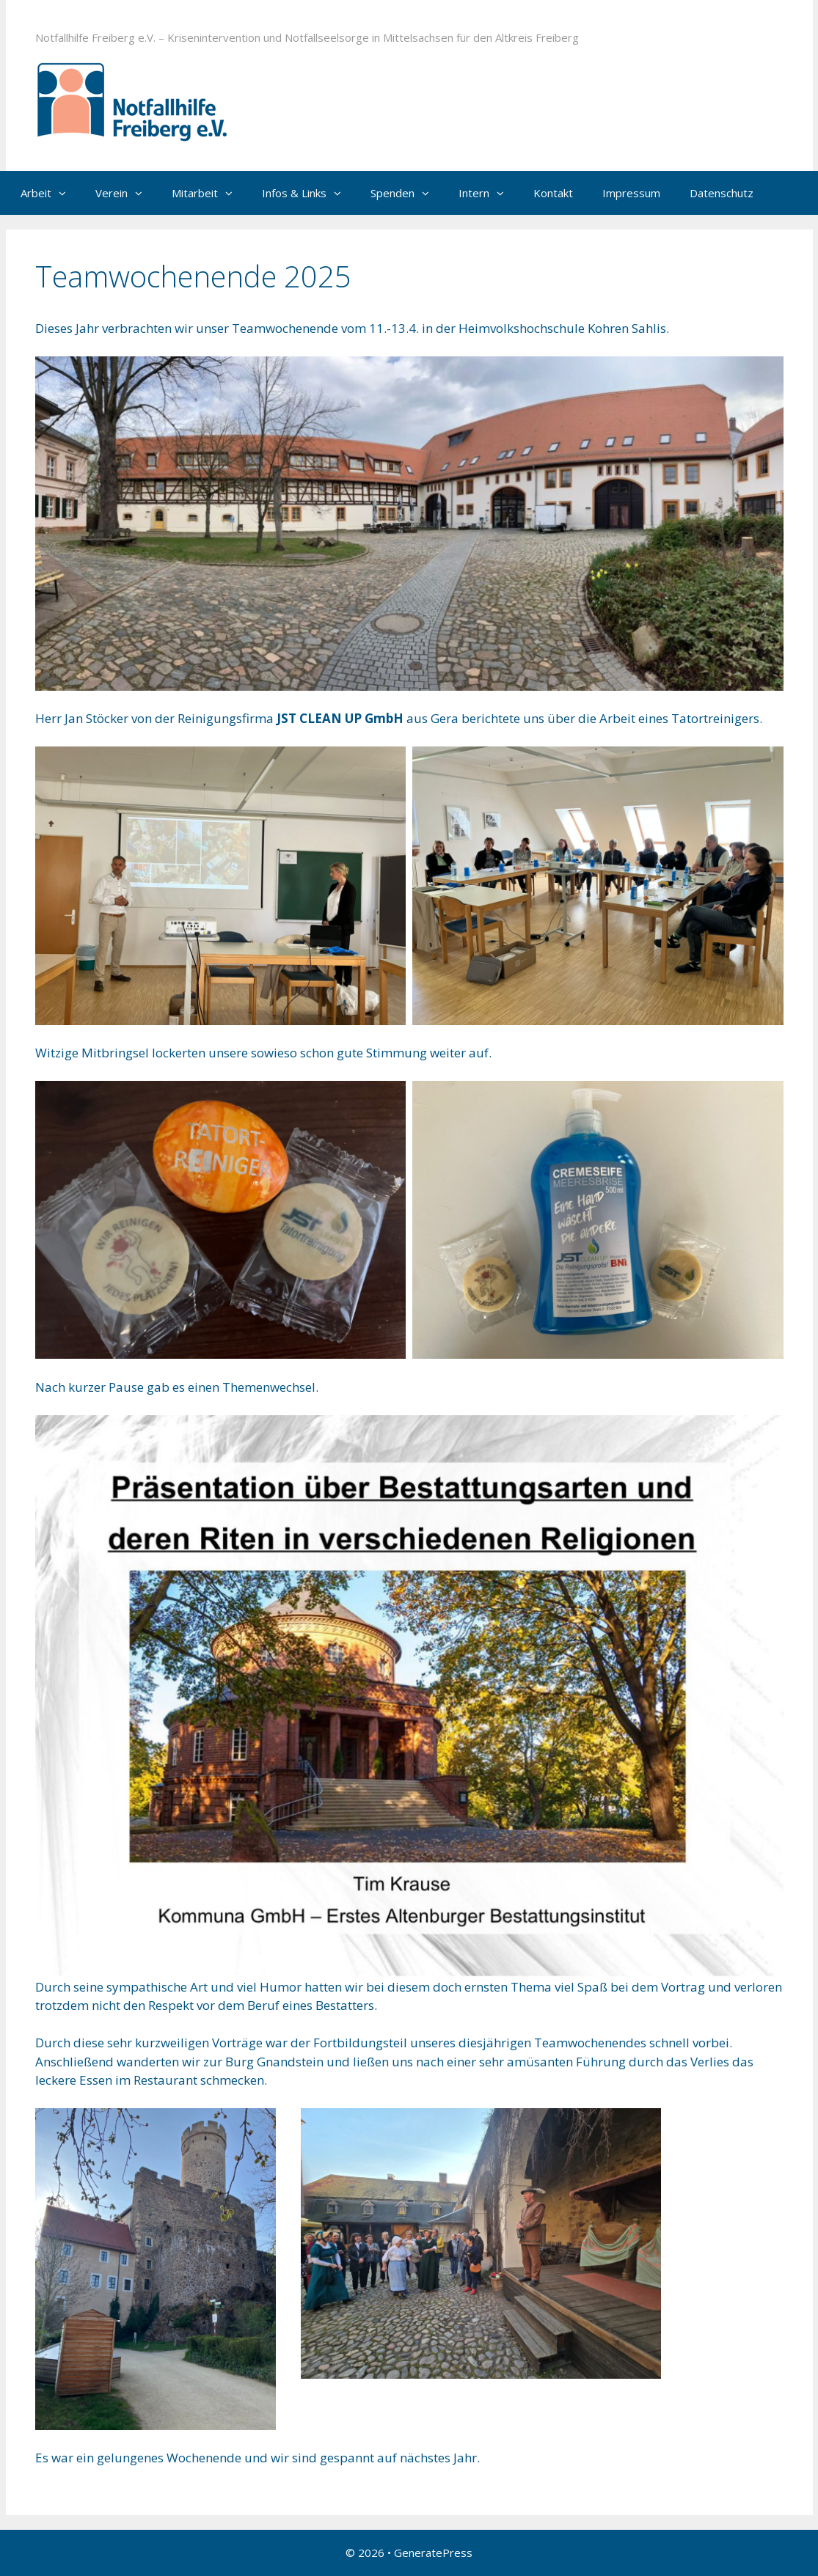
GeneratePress (433, 2552)
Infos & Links (309, 193)
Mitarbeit (209, 193)
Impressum (631, 193)
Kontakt (553, 193)
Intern (489, 193)
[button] (66, 193)
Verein (126, 193)
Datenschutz (721, 193)
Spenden (407, 193)
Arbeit (51, 193)
